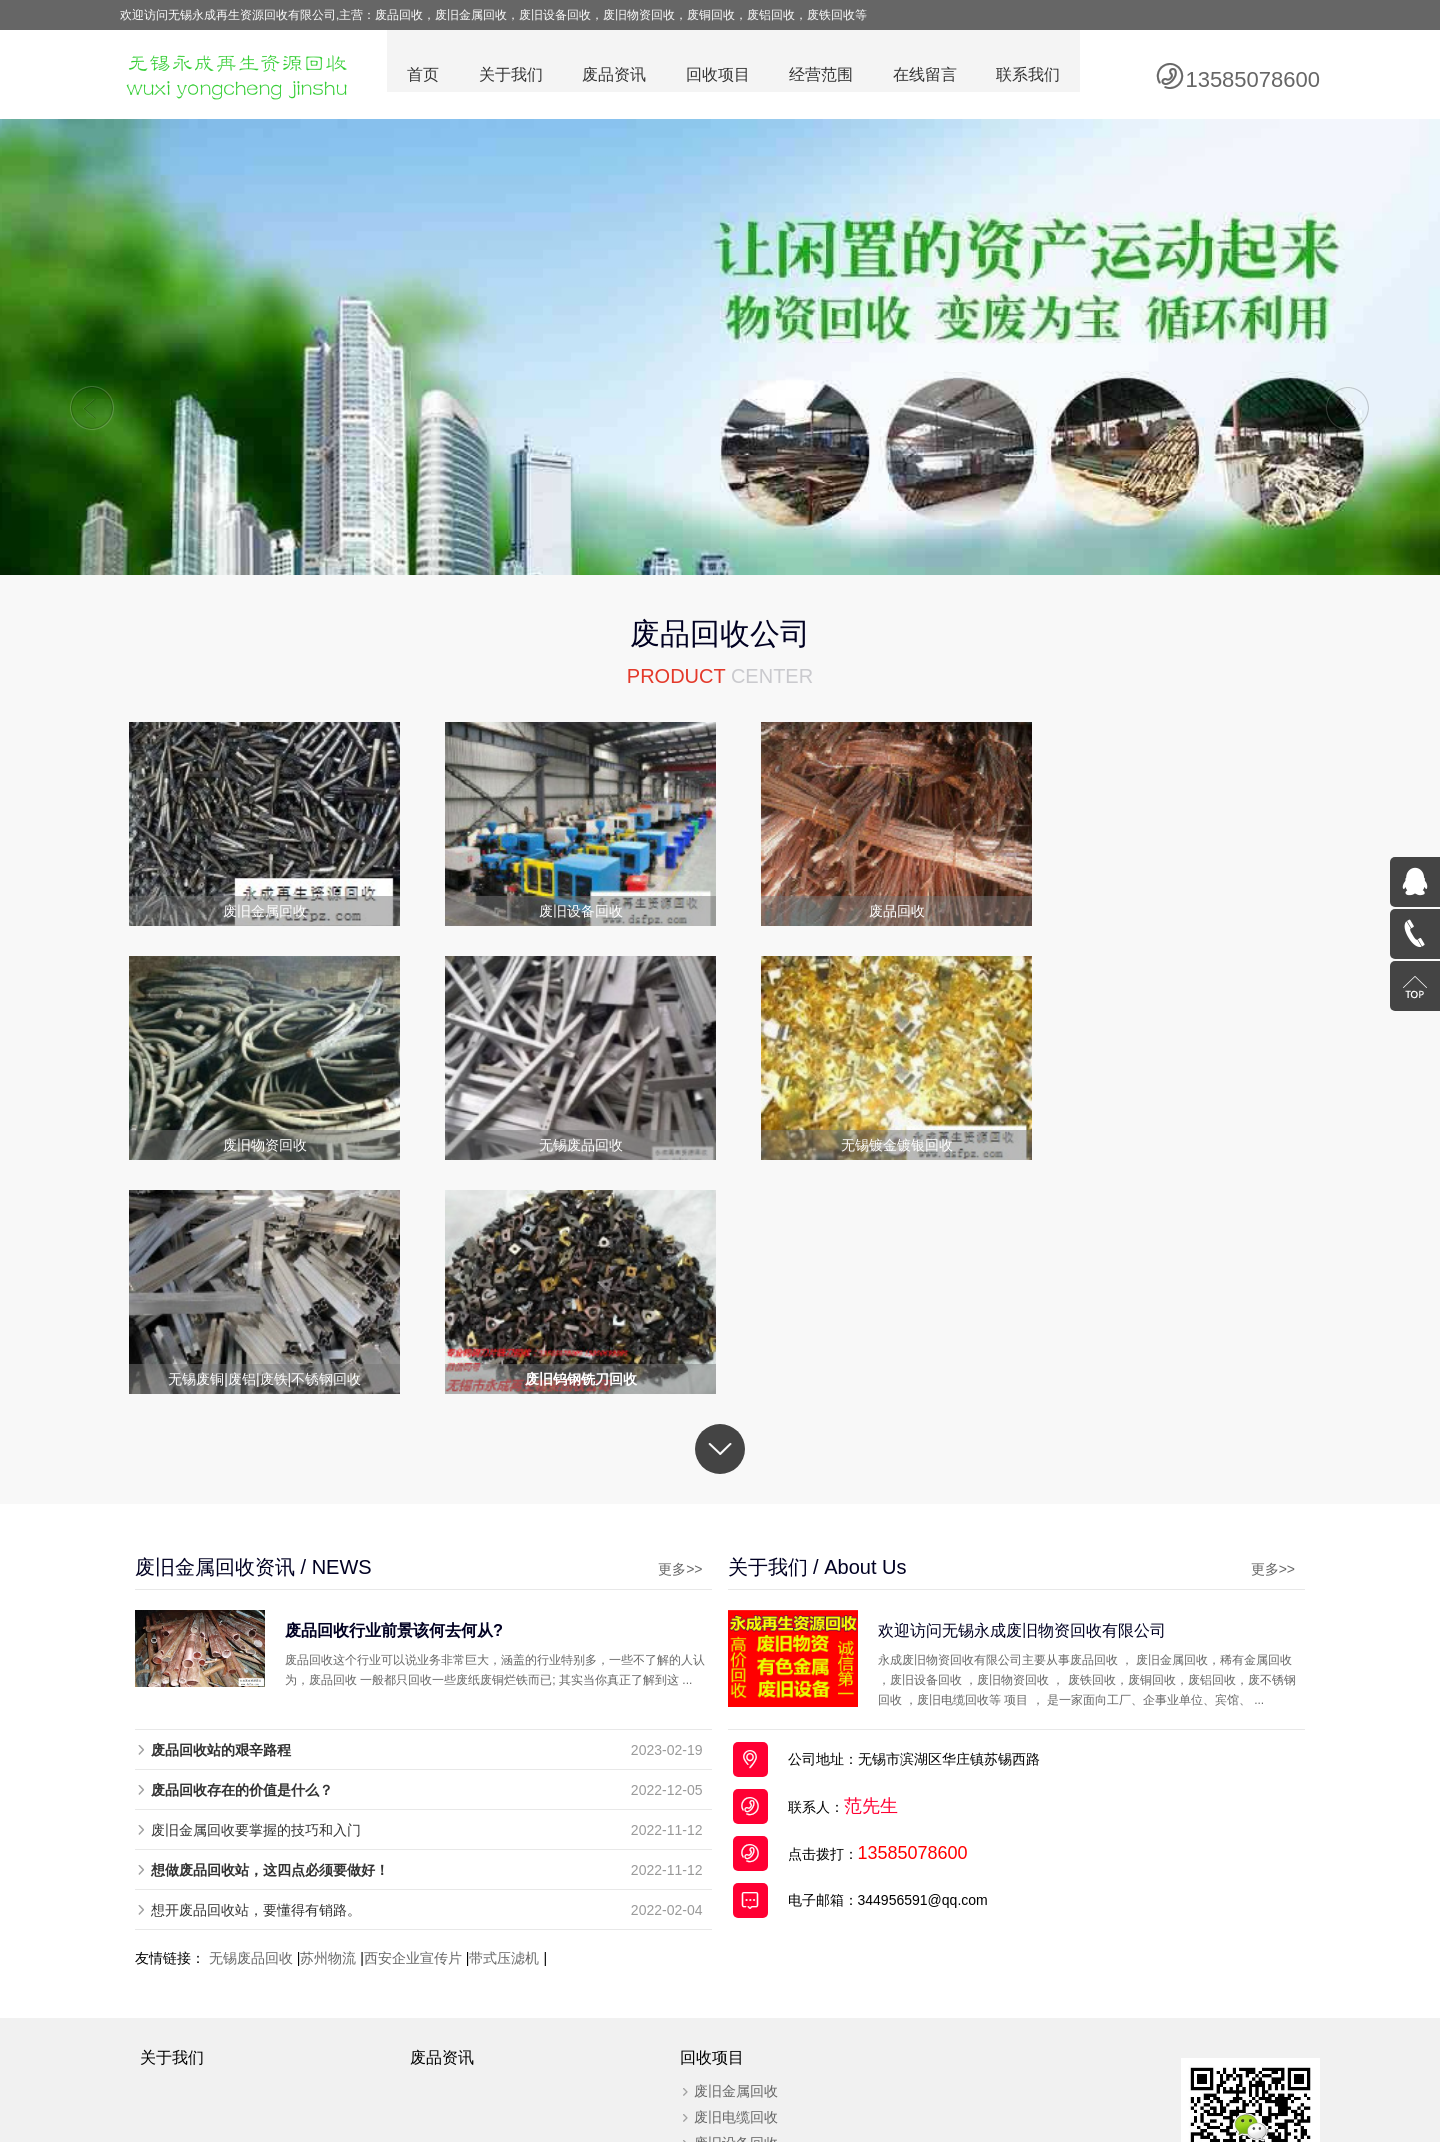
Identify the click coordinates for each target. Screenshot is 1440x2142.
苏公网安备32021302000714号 (957, 2042)
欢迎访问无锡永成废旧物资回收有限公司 (1049, 1413)
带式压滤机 (504, 1741)
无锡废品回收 (251, 1741)
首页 (420, 75)
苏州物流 (328, 1741)
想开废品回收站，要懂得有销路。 (256, 1693)
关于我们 (508, 75)
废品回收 (475, 2082)
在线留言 (924, 75)
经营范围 (820, 75)
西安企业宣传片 (413, 1741)
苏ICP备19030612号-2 (781, 2042)
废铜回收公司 (637, 2082)
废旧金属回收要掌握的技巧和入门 (256, 1613)
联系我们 (1028, 75)
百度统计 (1086, 2042)
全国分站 (1035, 2082)
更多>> (653, 1352)
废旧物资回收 (724, 2004)
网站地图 (975, 2082)
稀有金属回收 (724, 1978)
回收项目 (716, 75)
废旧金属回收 (724, 1874)
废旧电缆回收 (724, 1900)
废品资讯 (612, 75)
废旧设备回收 (724, 1926)
